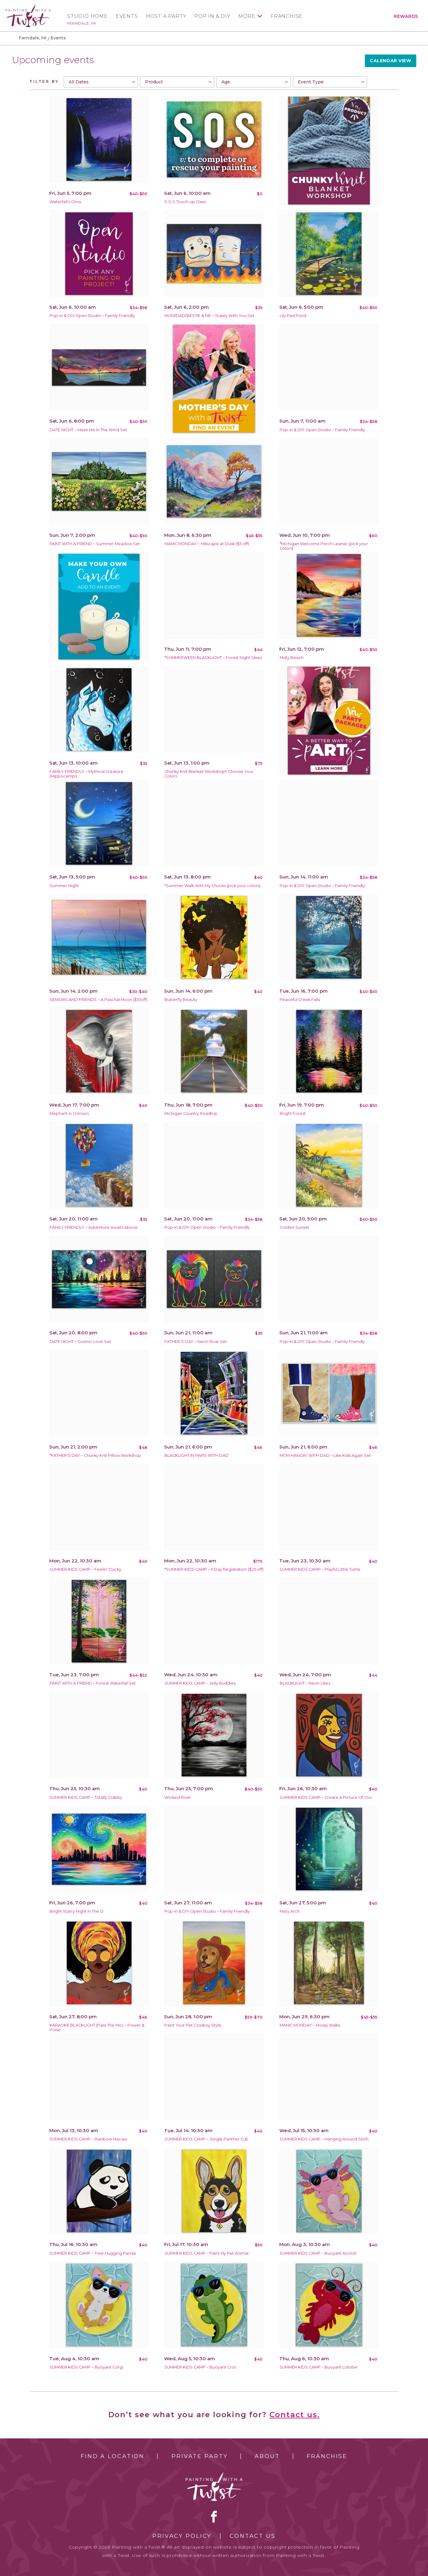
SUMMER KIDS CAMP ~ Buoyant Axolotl (318, 2253)
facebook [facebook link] (214, 2516)
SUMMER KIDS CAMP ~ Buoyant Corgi (86, 2367)
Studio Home (87, 16)
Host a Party (166, 16)
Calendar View (390, 60)
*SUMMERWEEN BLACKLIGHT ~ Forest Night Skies (213, 657)
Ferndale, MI (81, 23)
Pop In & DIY (212, 16)
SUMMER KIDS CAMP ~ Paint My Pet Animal (206, 2253)
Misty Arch (290, 1911)
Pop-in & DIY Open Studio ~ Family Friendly (92, 315)
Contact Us (253, 2536)
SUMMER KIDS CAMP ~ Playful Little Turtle (320, 1569)
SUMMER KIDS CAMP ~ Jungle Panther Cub (206, 2139)
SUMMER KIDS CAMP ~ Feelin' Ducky (85, 1569)
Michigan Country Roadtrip (190, 1113)
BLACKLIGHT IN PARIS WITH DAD (196, 1455)
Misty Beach (292, 657)
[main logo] (28, 7)
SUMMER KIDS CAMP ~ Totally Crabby (86, 1797)
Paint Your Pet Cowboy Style (192, 2025)
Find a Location (112, 2456)
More (246, 16)
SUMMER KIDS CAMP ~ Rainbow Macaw (88, 2139)
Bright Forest (293, 1113)
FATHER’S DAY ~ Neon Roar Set (195, 1341)
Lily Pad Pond (293, 315)
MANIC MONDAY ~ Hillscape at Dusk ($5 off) (206, 543)
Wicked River (177, 1797)
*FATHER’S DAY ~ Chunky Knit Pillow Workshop (95, 1455)
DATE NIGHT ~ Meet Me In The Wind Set (88, 430)
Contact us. (294, 2414)
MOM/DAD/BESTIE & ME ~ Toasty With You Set (209, 315)
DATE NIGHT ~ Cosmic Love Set (80, 1341)
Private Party (200, 2456)
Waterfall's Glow (65, 201)
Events (127, 16)
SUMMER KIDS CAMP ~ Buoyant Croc (200, 2367)
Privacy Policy (182, 2536)
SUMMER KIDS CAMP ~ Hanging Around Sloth (324, 2139)
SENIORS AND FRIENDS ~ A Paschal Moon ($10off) (98, 999)
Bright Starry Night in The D (76, 1911)
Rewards (406, 16)
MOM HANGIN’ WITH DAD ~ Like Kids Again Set (325, 1455)
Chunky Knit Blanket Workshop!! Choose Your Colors (208, 773)
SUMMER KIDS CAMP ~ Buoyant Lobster (319, 2367)
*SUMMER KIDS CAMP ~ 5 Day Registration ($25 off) (214, 1569)
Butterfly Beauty (180, 999)
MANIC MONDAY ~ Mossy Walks (310, 2025)
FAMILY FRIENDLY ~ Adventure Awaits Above (94, 1227)
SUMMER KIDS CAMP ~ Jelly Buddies (200, 1683)
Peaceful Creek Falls (300, 999)
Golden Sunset (294, 1227)
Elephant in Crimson (69, 1113)
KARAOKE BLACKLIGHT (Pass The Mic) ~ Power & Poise (97, 2027)
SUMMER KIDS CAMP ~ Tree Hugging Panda (93, 2253)
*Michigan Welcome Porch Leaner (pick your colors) (324, 546)
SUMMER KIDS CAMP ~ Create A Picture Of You (326, 1797)
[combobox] (101, 81)
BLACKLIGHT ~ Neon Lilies (305, 1683)
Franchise (286, 16)
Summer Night (64, 885)
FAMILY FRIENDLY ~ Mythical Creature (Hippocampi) (86, 773)
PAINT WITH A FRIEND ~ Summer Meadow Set (95, 543)
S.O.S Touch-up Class (185, 201)
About (267, 2456)
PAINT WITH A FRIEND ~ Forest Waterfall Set (93, 1683)
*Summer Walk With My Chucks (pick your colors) (212, 885)
